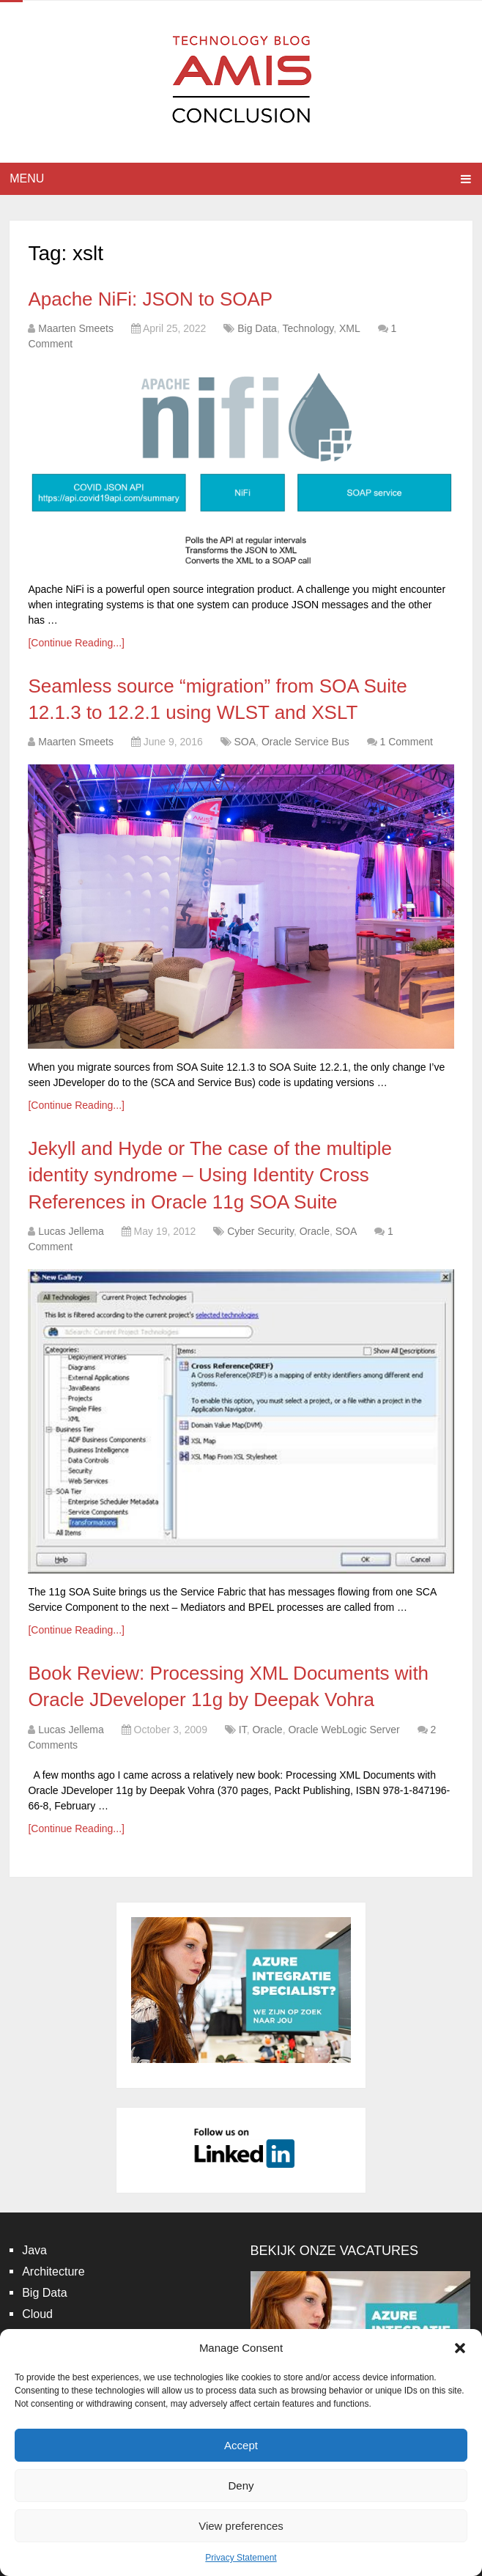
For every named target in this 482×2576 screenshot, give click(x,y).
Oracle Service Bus (305, 742)
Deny (240, 2485)
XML (349, 328)
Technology (307, 328)
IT (243, 1729)
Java (34, 2250)
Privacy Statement (240, 2558)
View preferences (241, 2526)
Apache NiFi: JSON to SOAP (150, 299)
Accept (241, 2445)
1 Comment (405, 742)
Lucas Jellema (71, 1231)
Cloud (37, 2314)
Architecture (53, 2271)
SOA (245, 742)
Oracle (315, 1231)
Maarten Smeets (76, 328)
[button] (460, 2348)
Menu (27, 178)
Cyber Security (260, 1231)
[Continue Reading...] (76, 643)
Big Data (257, 328)
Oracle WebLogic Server (343, 1729)
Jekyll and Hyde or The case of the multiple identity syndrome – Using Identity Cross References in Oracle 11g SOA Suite (210, 1175)
